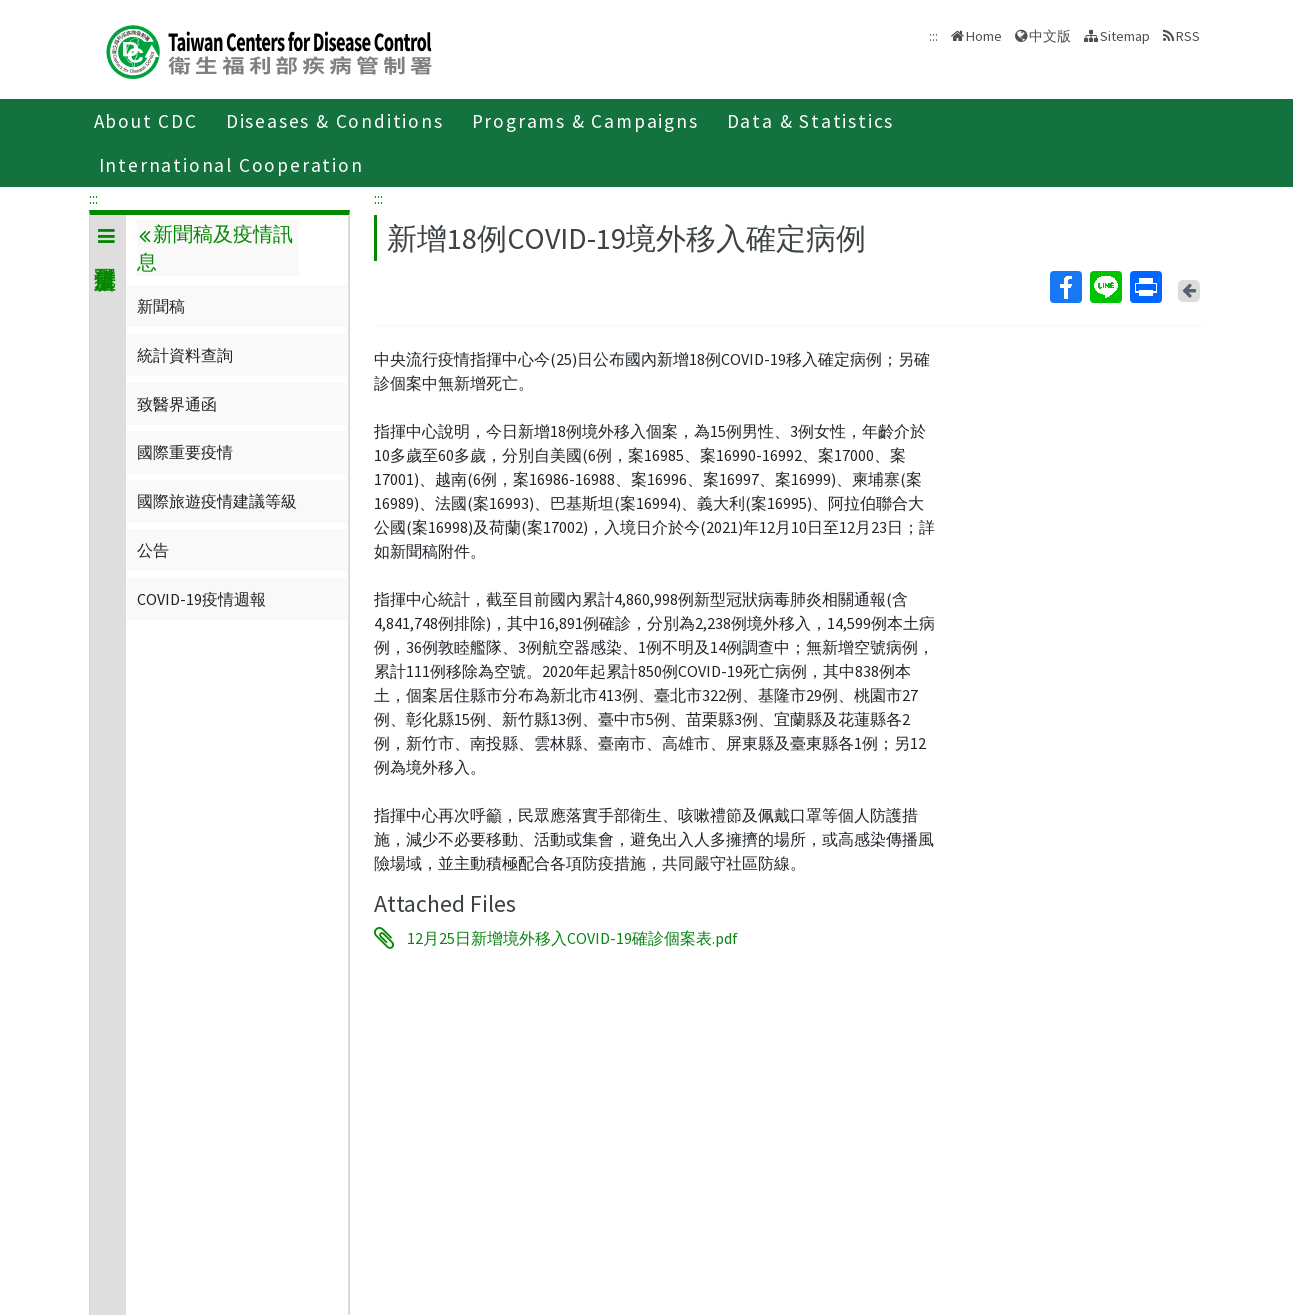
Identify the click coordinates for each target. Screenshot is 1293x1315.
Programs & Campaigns (585, 121)
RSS (1188, 36)
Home (984, 36)
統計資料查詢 (185, 355)
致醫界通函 (177, 404)
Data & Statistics (811, 121)
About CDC (146, 121)
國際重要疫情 (185, 452)
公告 (153, 550)
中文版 (1050, 36)
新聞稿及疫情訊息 (215, 248)
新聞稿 (161, 306)
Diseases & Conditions (335, 121)
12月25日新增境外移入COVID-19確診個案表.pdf (572, 938)
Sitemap (1125, 36)
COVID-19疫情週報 (201, 599)
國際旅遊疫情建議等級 (217, 501)
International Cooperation (231, 165)
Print (1145, 287)
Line (1105, 287)
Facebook (1065, 287)
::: (93, 198)
